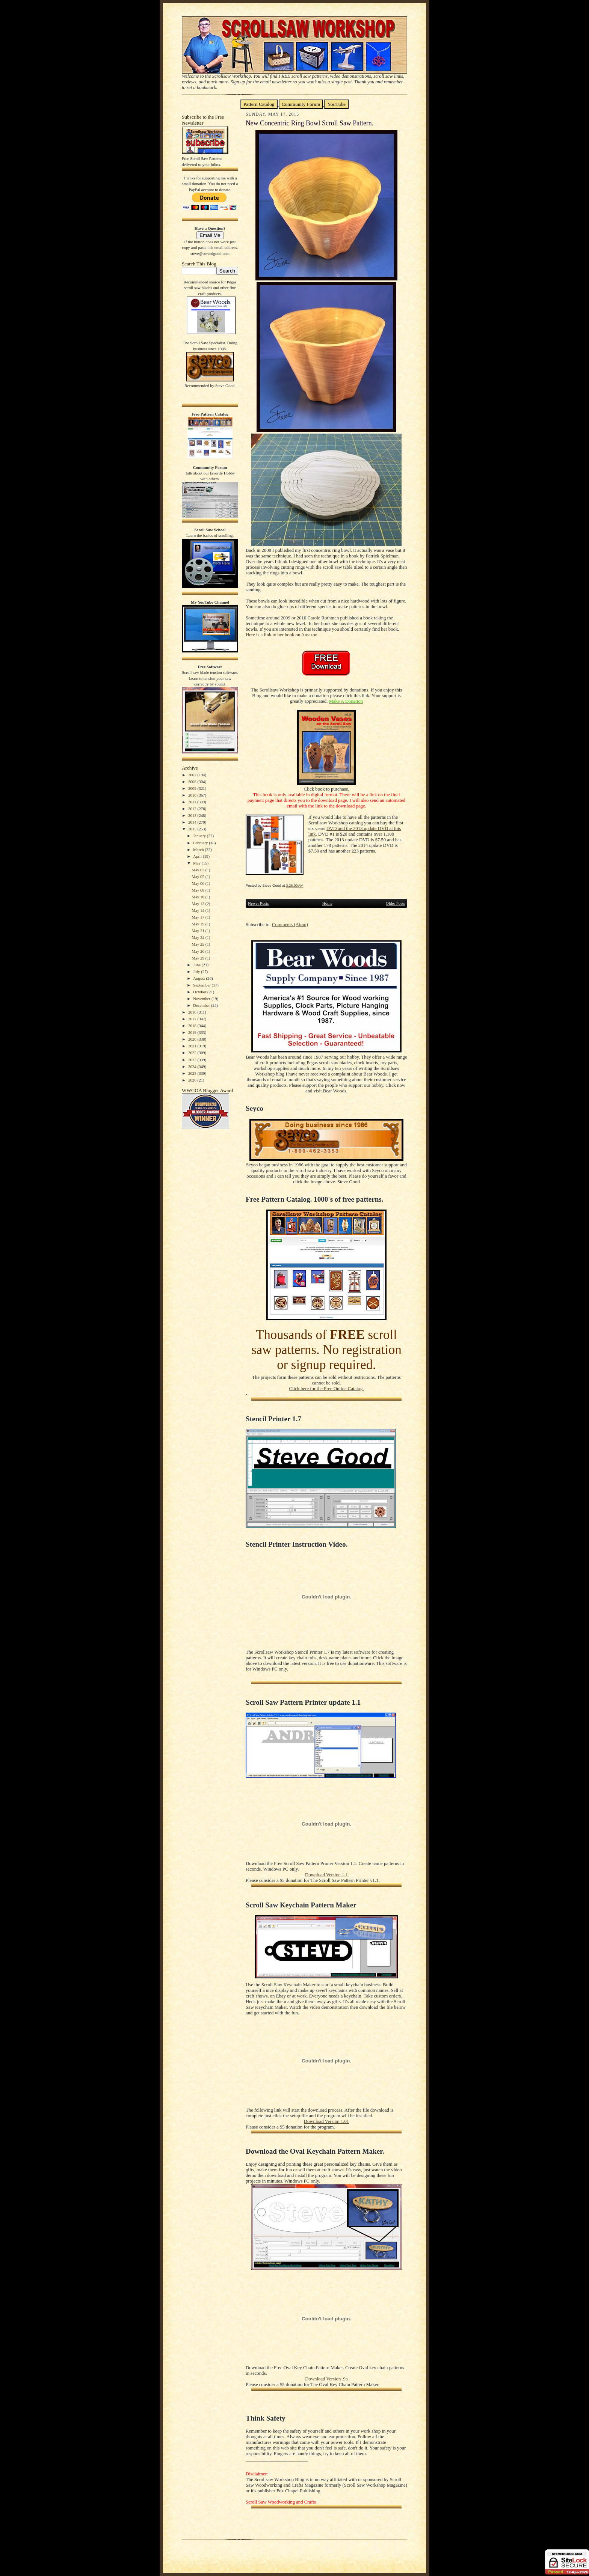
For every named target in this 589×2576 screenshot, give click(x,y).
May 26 (198, 951)
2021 (193, 1046)
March (199, 849)
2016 (193, 1012)
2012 (193, 808)
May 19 (198, 924)
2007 (193, 775)
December (202, 1005)
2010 (193, 795)
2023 (193, 1060)
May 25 (198, 944)
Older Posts (395, 903)
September (202, 985)
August (199, 978)
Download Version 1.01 (326, 2121)
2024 (193, 1066)
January (200, 835)
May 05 (198, 876)
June (197, 965)
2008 (193, 781)
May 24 (198, 937)
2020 (193, 1039)
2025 (193, 1073)
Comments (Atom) (290, 924)
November (202, 998)
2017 (193, 1019)
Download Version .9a (326, 2379)
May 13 (198, 903)
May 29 (198, 958)
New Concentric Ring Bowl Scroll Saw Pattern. (309, 123)
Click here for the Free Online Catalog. (326, 1388)
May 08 (198, 890)
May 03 (198, 870)
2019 (193, 1032)
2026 (193, 1080)
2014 (193, 822)
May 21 (198, 930)
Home (327, 903)
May (197, 863)
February (201, 843)
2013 (193, 815)
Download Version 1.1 (326, 1874)
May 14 (198, 910)
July (197, 971)
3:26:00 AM (294, 885)
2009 (193, 788)
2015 (193, 829)
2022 (193, 1052)
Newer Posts (258, 903)
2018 (193, 1025)
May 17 (198, 917)
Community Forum (301, 104)
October (200, 992)
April (198, 856)
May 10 (198, 897)
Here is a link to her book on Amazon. (282, 634)
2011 (192, 802)
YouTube (336, 104)
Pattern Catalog (259, 104)
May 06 (198, 883)
